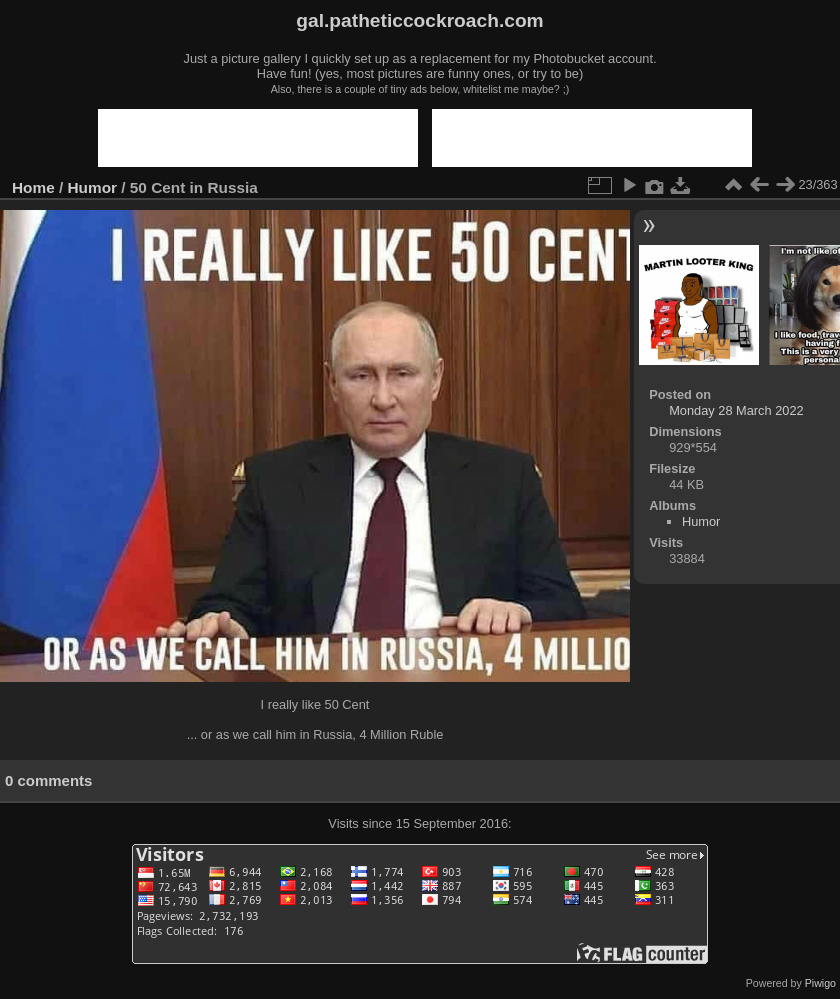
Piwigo (820, 983)
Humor (93, 187)
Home (33, 187)
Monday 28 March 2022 (736, 410)
